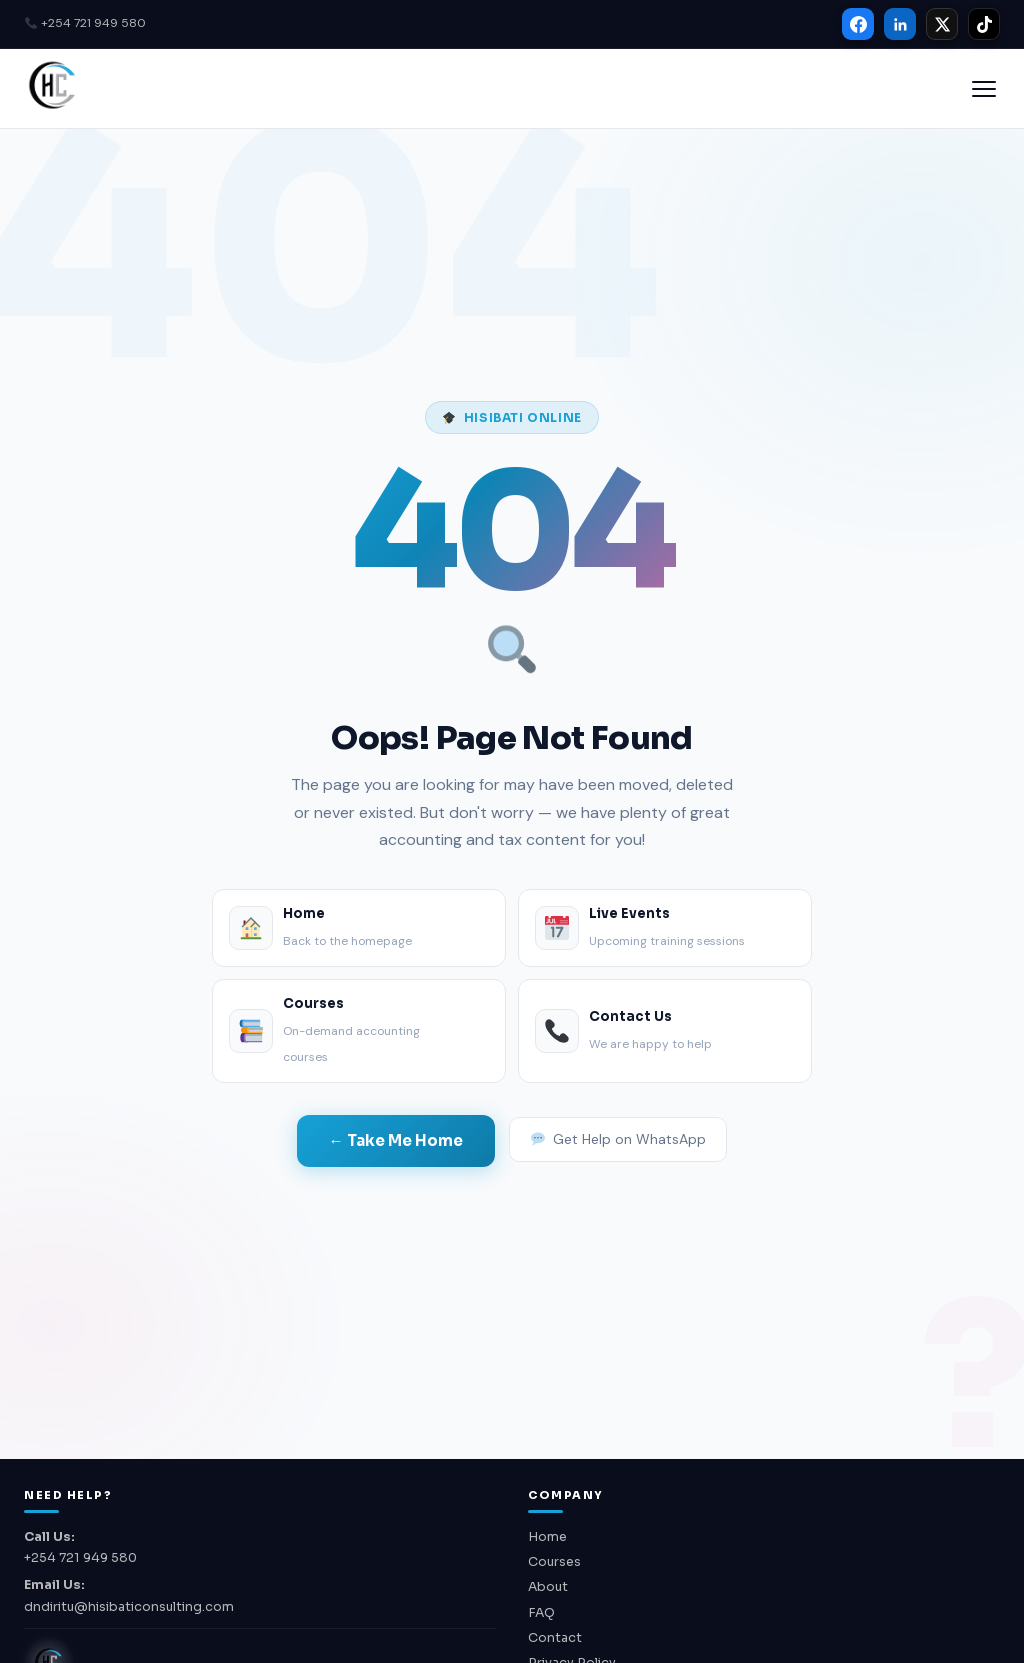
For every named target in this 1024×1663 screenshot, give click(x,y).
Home (547, 1537)
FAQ (541, 1613)
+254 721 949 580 (85, 23)
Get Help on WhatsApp (619, 1139)
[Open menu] (984, 89)
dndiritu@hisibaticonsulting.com (129, 1607)
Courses (554, 1562)
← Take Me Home (396, 1140)
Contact (555, 1638)
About (548, 1587)
